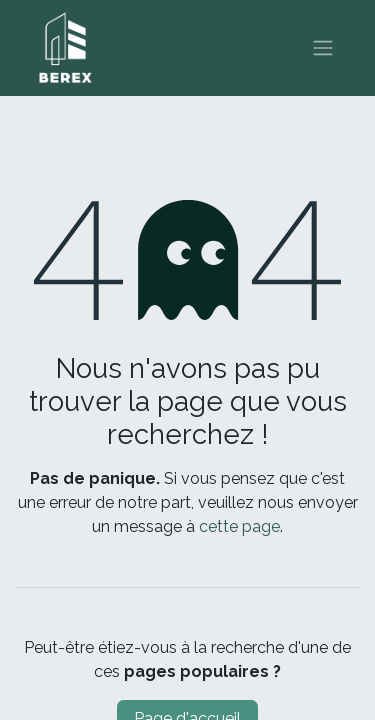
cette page (239, 526)
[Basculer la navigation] (323, 48)
